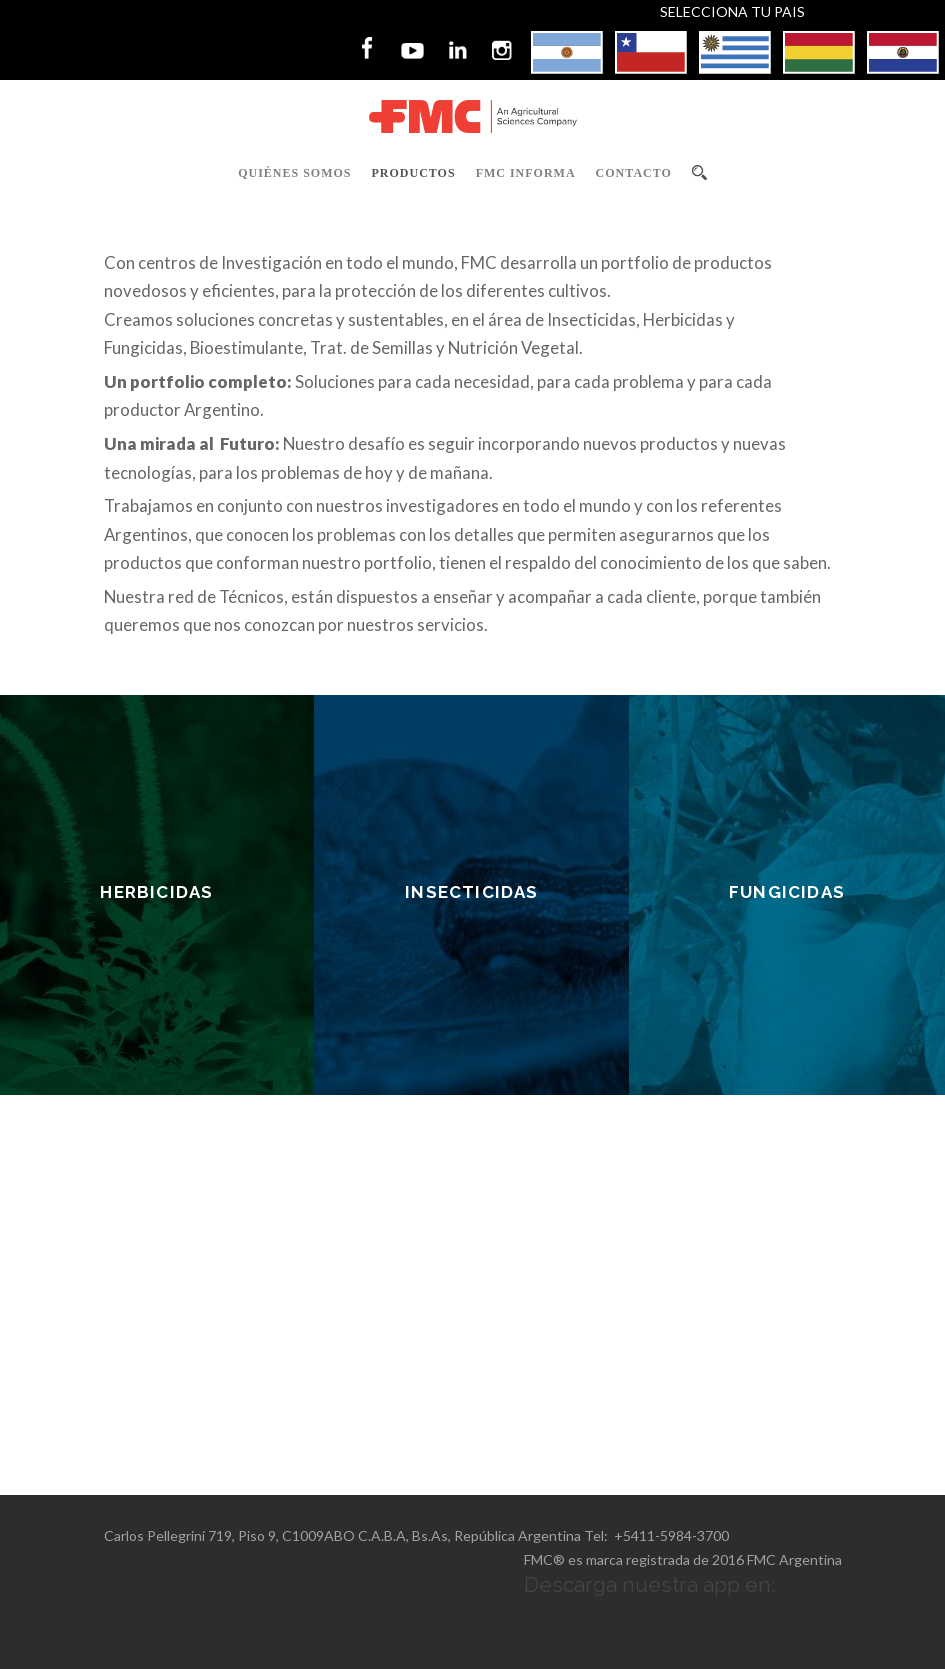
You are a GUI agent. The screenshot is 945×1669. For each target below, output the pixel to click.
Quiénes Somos (294, 173)
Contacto (634, 173)
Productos (414, 173)
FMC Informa (526, 173)
